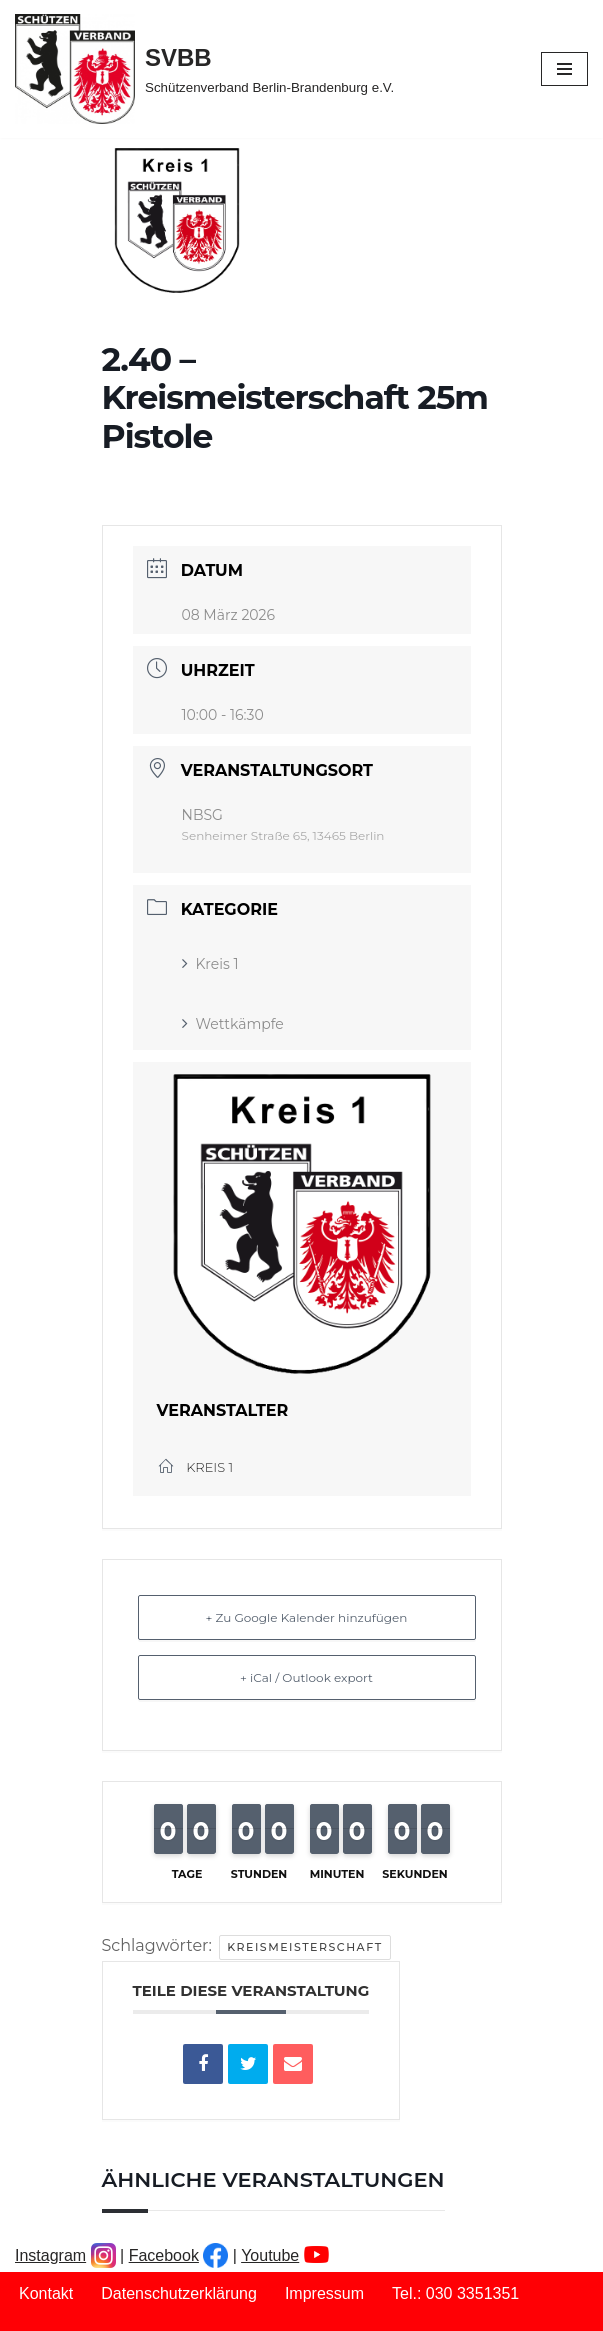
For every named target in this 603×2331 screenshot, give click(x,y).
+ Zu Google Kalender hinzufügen (307, 1617)
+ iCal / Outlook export (306, 1677)
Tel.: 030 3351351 (455, 2293)
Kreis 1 (210, 964)
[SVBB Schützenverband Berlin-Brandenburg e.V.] (204, 69)
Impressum (324, 2293)
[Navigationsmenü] (564, 69)
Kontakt (46, 2293)
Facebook (164, 2255)
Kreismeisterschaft (305, 1947)
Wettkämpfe (233, 1024)
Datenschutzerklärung (179, 2293)
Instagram (50, 2255)
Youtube (270, 2255)
